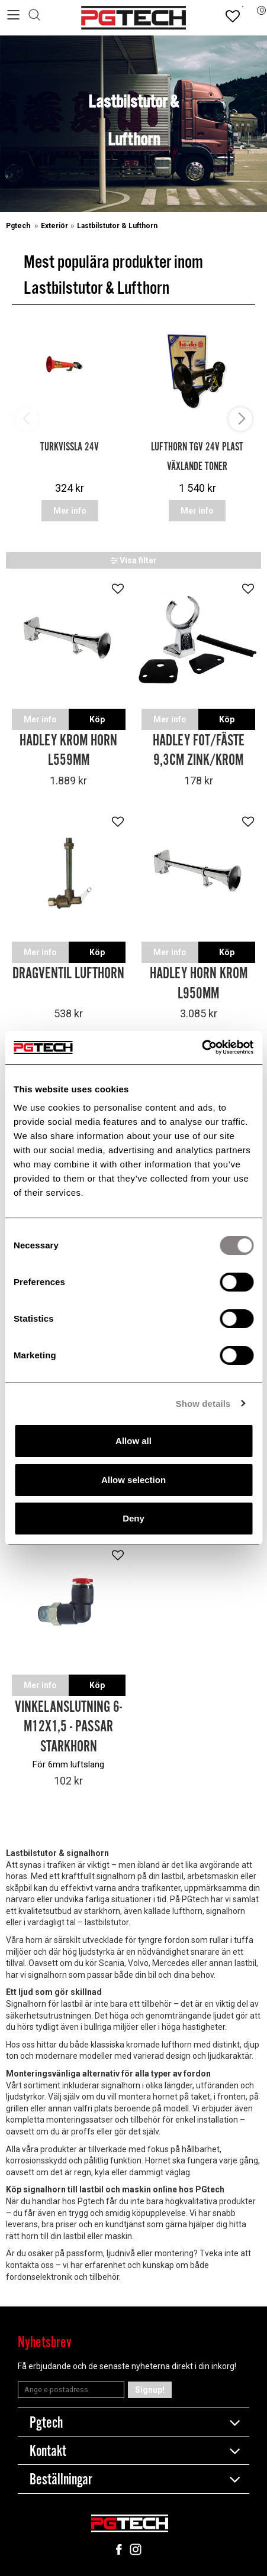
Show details (203, 1404)
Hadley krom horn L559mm (68, 751)
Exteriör (54, 226)
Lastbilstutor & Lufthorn (117, 226)
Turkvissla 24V (69, 447)
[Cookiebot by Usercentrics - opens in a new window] (201, 1047)
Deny (133, 1518)
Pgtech (19, 226)
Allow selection (133, 1480)
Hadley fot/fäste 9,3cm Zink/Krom (199, 751)
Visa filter (134, 560)
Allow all (133, 1441)
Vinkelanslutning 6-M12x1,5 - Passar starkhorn (68, 1727)
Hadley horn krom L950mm (198, 984)
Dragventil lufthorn (68, 974)
